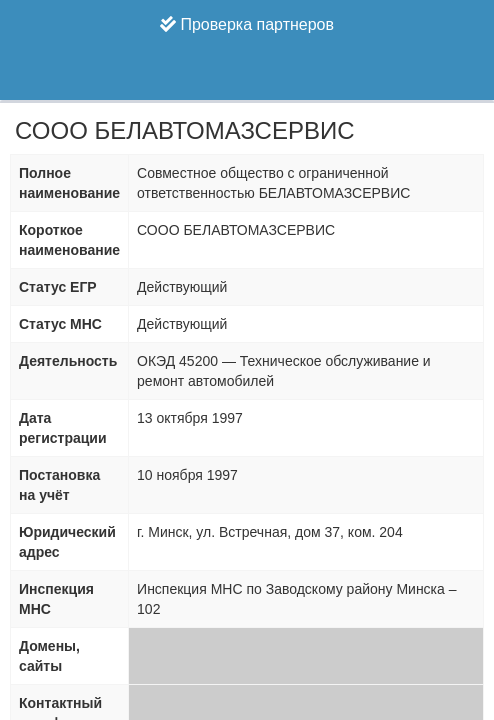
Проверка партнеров (247, 24)
